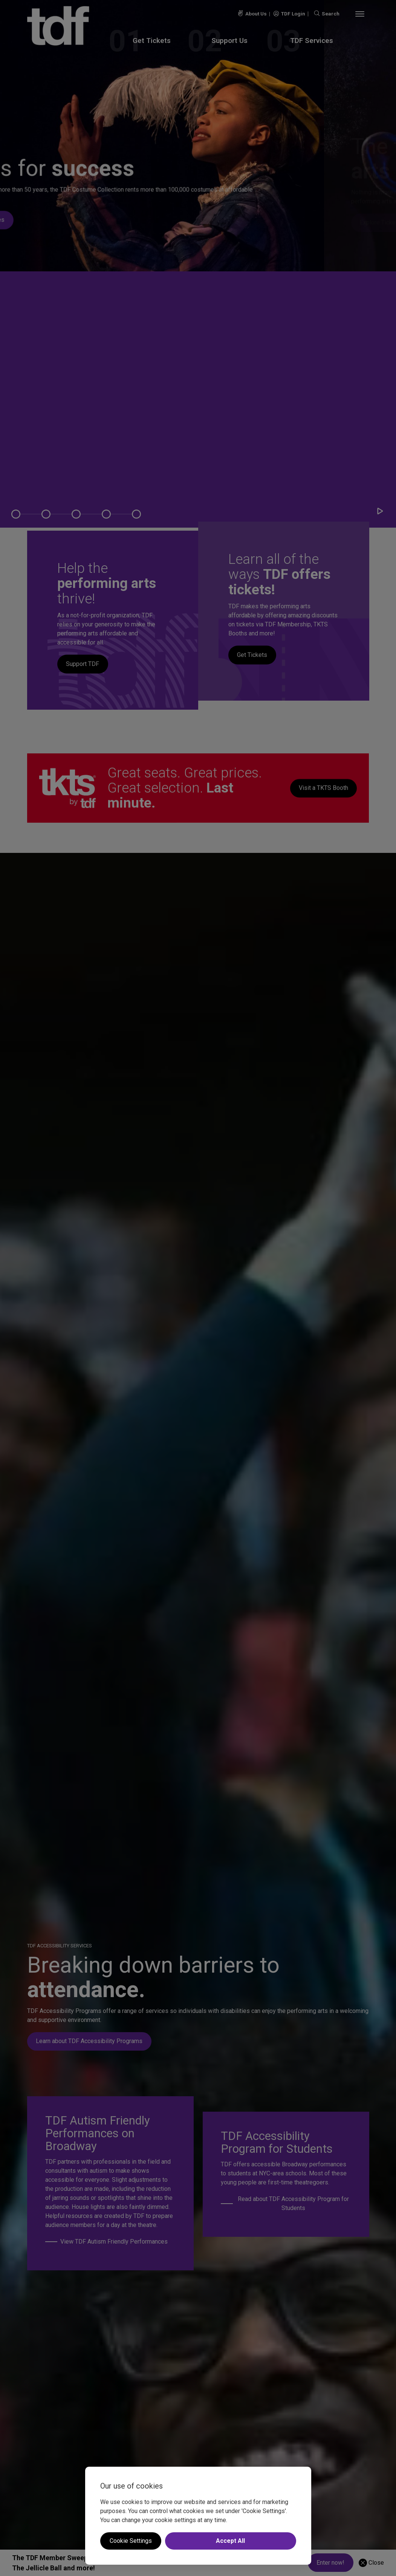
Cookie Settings (131, 2540)
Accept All (230, 2540)
